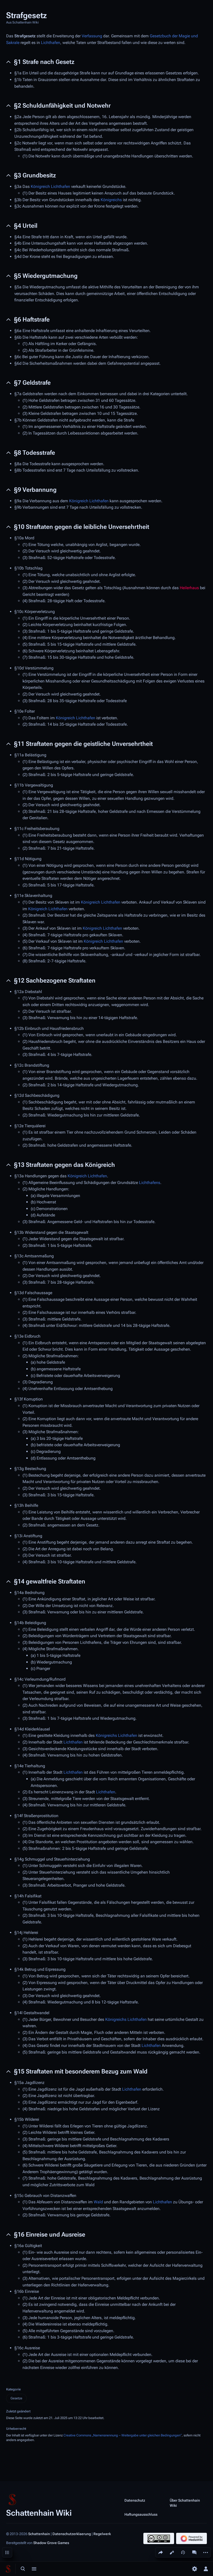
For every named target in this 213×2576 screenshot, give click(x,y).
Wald (98, 2201)
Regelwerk (102, 2534)
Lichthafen (50, 42)
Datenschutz (134, 2500)
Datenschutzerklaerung (71, 2534)
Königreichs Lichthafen (116, 1735)
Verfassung (92, 35)
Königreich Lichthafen (50, 186)
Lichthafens (149, 1182)
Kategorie (13, 2389)
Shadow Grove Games (51, 2543)
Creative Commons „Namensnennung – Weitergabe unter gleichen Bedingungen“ (122, 2435)
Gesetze (16, 2398)
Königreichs (111, 199)
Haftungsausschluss (140, 2514)
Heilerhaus (189, 587)
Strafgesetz (25, 35)
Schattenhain (39, 2534)
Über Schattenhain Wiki (185, 2502)
